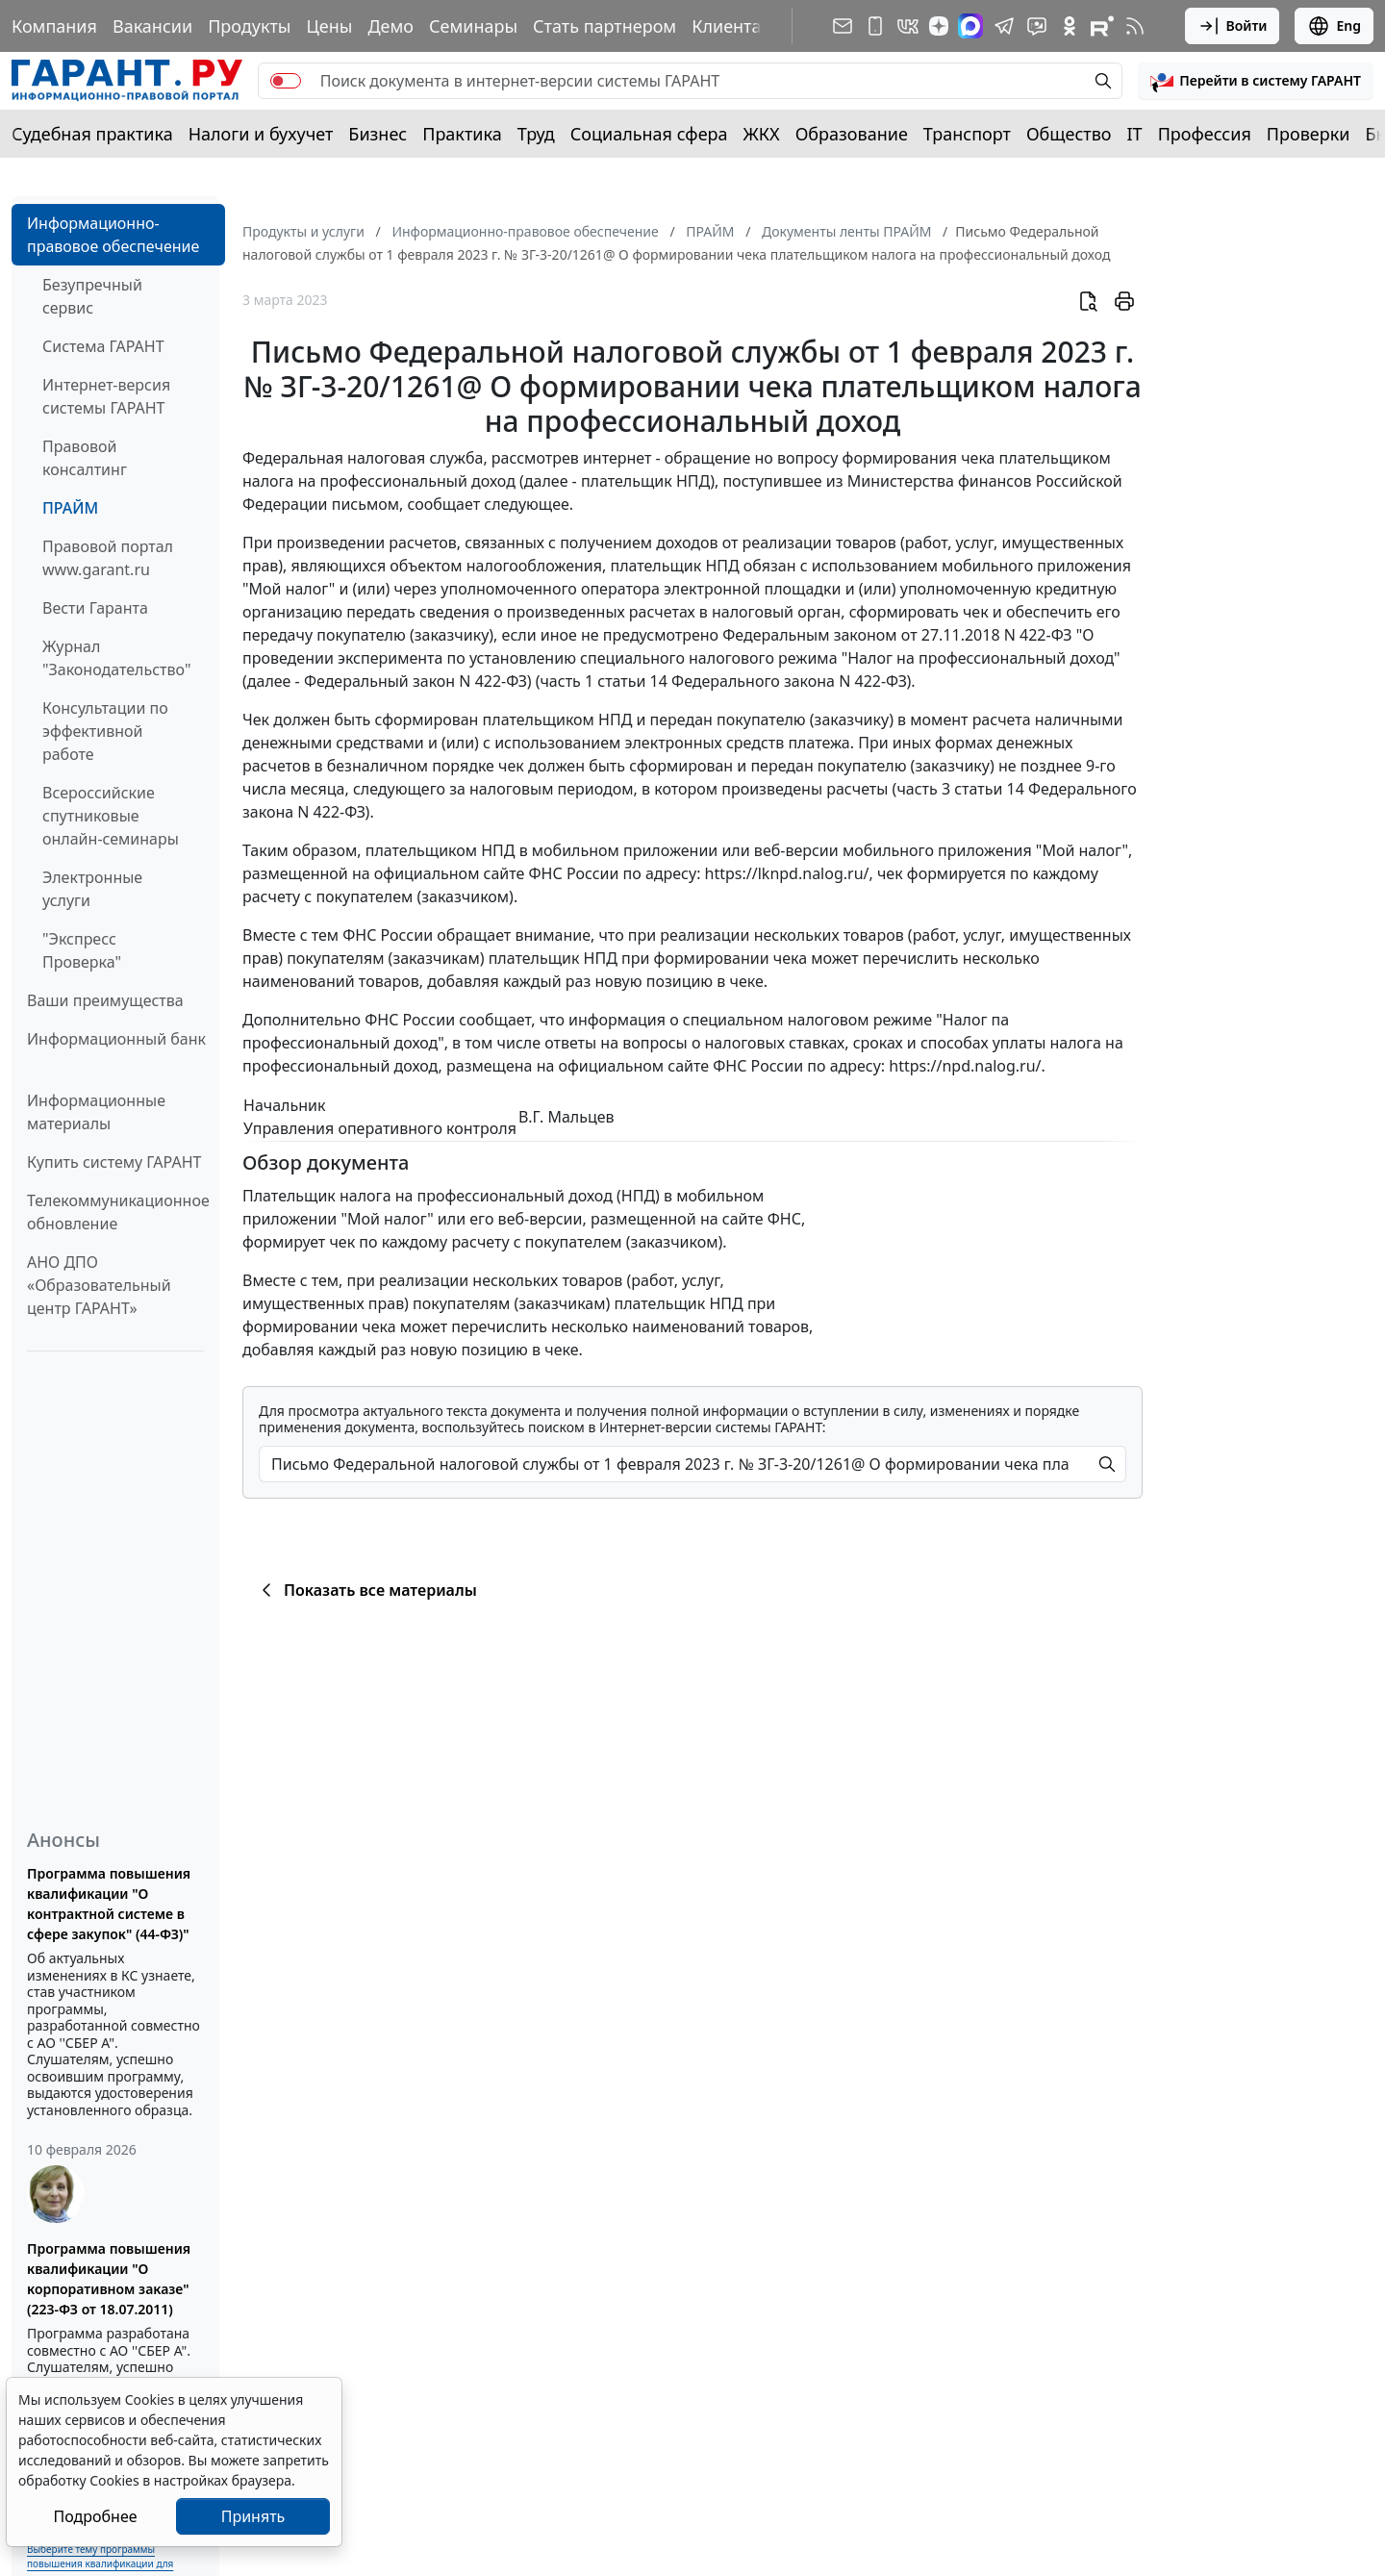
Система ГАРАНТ (103, 346)
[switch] (285, 80)
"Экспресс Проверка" (81, 950)
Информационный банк (116, 1038)
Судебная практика (92, 133)
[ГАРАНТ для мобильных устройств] (875, 26)
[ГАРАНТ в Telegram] (1004, 26)
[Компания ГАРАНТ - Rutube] (1102, 26)
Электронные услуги (92, 889)
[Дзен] (938, 26)
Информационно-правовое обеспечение (113, 235)
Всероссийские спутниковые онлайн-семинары (110, 815)
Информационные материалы (96, 1112)
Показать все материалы (366, 1590)
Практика (461, 133)
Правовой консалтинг (84, 458)
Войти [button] (1232, 26)
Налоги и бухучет (261, 133)
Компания (54, 26)
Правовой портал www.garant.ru (107, 558)
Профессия (1204, 133)
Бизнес (377, 133)
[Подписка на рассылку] (842, 26)
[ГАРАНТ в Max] (970, 25)
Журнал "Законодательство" (116, 658)
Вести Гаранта (95, 608)
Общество (1069, 133)
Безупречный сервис (92, 296)
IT (1135, 133)
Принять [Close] (253, 2516)
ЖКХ (761, 133)
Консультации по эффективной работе (105, 731)
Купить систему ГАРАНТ (114, 1162)
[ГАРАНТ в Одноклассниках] (1069, 26)
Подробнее (95, 2516)
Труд (536, 133)
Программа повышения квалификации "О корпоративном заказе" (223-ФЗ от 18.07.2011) (108, 2278)
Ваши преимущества (105, 1000)
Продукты (249, 26)
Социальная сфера (649, 133)
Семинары (473, 26)
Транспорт (967, 133)
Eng (1334, 26)
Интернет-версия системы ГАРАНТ (106, 396)
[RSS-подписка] (1134, 26)
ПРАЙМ (70, 507)
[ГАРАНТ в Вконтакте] (907, 26)
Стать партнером (604, 26)
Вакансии (152, 26)
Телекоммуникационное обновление (118, 1212)
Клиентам (733, 26)
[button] (1255, 81)
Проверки (1308, 133)
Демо (390, 26)
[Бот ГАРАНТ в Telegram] (1036, 26)
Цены (329, 26)
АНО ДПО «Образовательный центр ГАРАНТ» (99, 1285)
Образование (851, 133)
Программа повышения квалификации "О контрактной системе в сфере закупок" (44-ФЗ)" (108, 1903)
